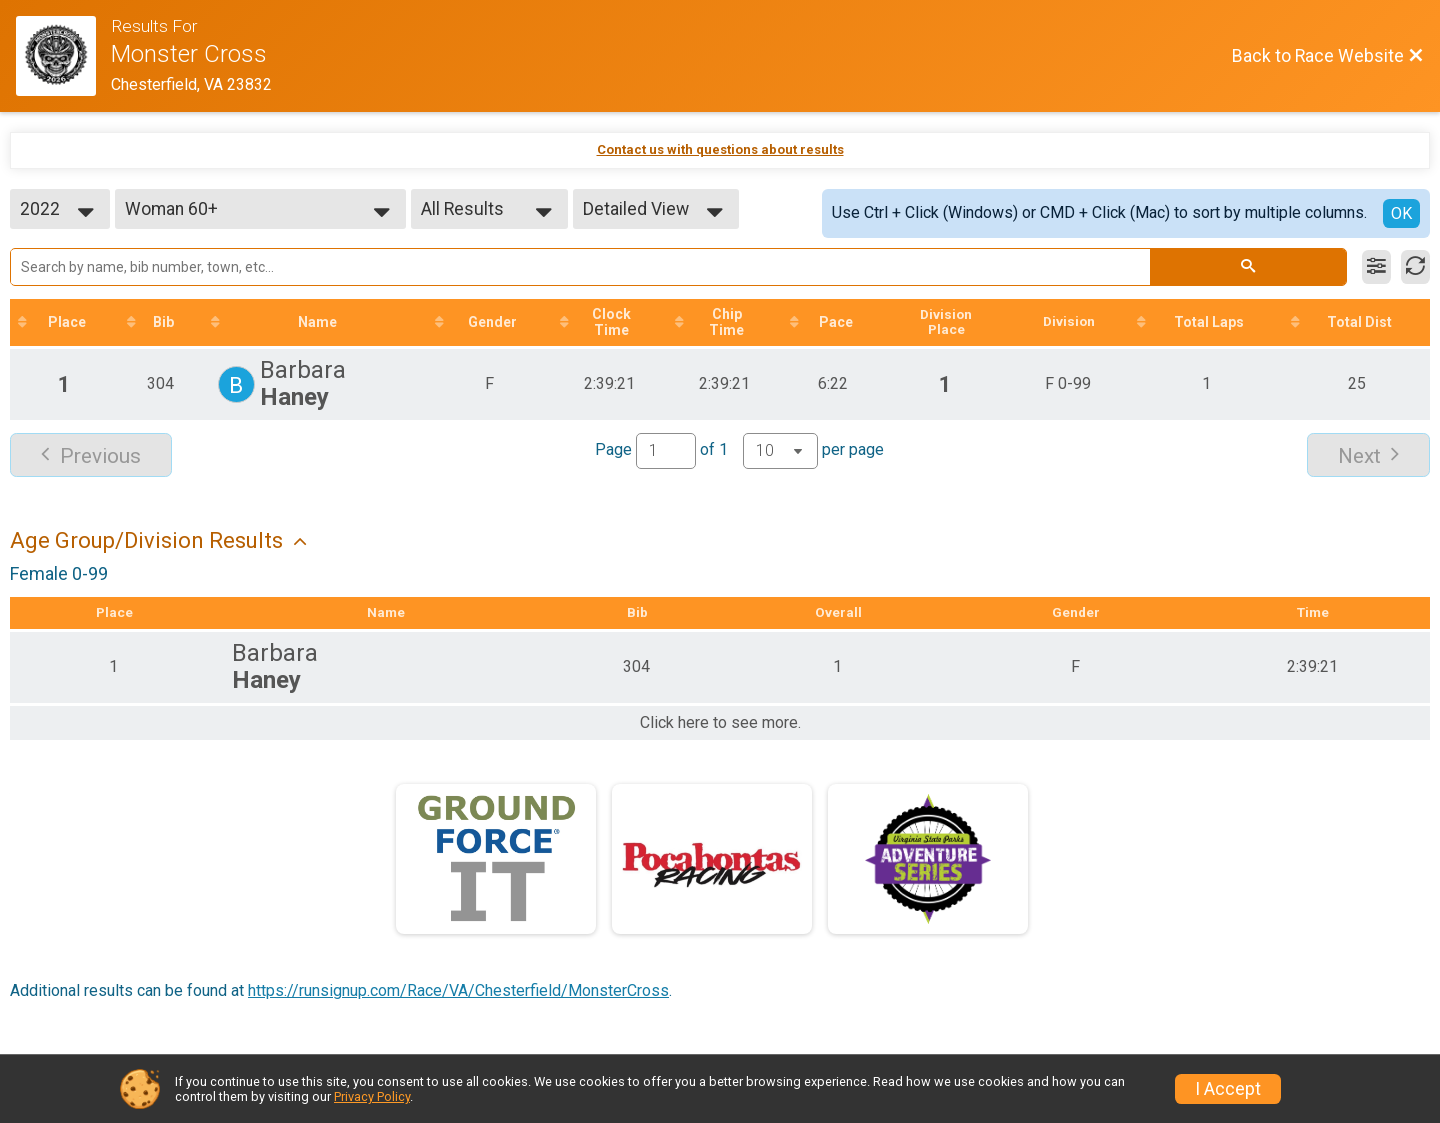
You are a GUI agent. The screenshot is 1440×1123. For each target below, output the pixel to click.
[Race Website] (63, 56)
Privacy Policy (372, 1096)
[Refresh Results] (1415, 267)
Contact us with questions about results (720, 149)
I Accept (1228, 1089)
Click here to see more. (720, 725)
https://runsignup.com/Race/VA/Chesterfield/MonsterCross (458, 992)
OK (1401, 213)
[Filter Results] (1376, 267)
